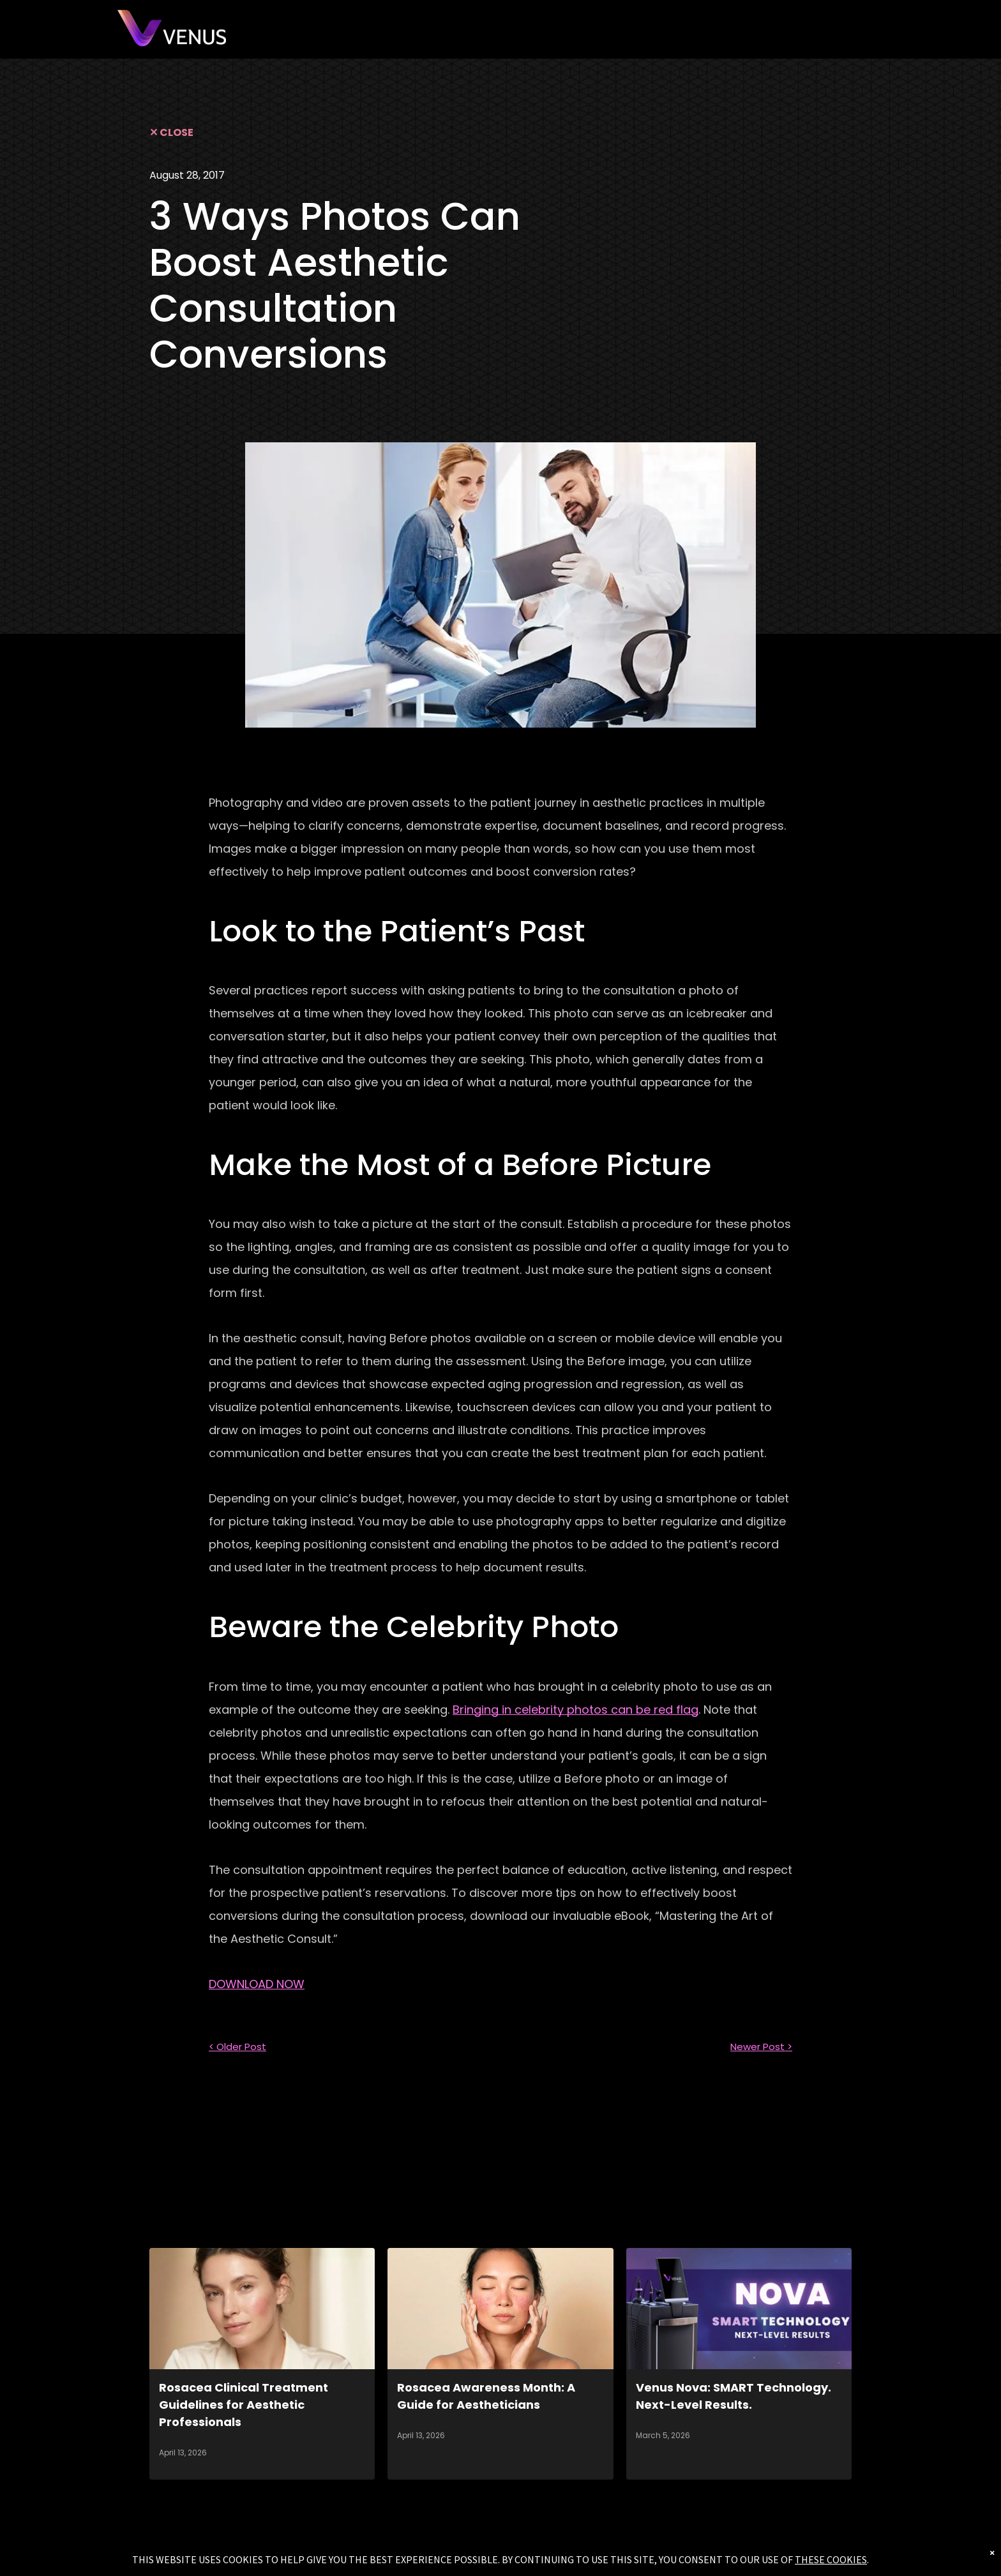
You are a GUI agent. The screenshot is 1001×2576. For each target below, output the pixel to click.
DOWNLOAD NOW (257, 1984)
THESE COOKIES (831, 2559)
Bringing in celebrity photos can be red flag (575, 1710)
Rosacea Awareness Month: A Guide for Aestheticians (486, 2396)
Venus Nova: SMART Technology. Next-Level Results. (733, 2396)
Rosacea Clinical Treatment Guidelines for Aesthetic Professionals (243, 2404)
